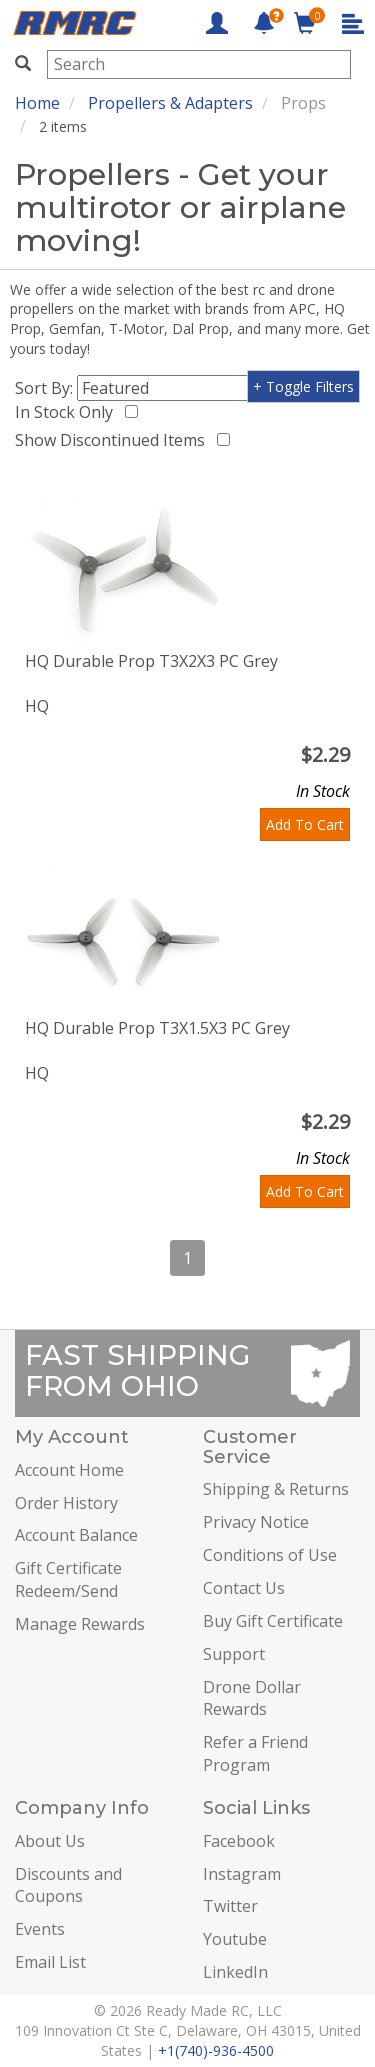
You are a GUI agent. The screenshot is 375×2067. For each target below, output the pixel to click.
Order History (66, 1503)
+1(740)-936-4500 (216, 2050)
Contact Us (244, 1588)
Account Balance (76, 1535)
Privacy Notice (256, 1522)
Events (40, 1929)
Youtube (235, 1939)
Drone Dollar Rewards (252, 1698)
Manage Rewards (80, 1624)
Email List (50, 1962)
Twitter (230, 1906)
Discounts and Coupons (68, 1885)
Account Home (69, 1470)
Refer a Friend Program (255, 1753)
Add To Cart (305, 824)
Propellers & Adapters (170, 103)
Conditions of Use (270, 1555)
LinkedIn (235, 1972)
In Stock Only (68, 412)
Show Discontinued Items (114, 440)
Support (234, 1654)
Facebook (239, 1841)
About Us (50, 1841)
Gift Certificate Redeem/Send (68, 1579)
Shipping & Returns (276, 1489)
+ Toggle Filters (303, 386)
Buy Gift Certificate (273, 1621)
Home (37, 103)
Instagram (242, 1874)
